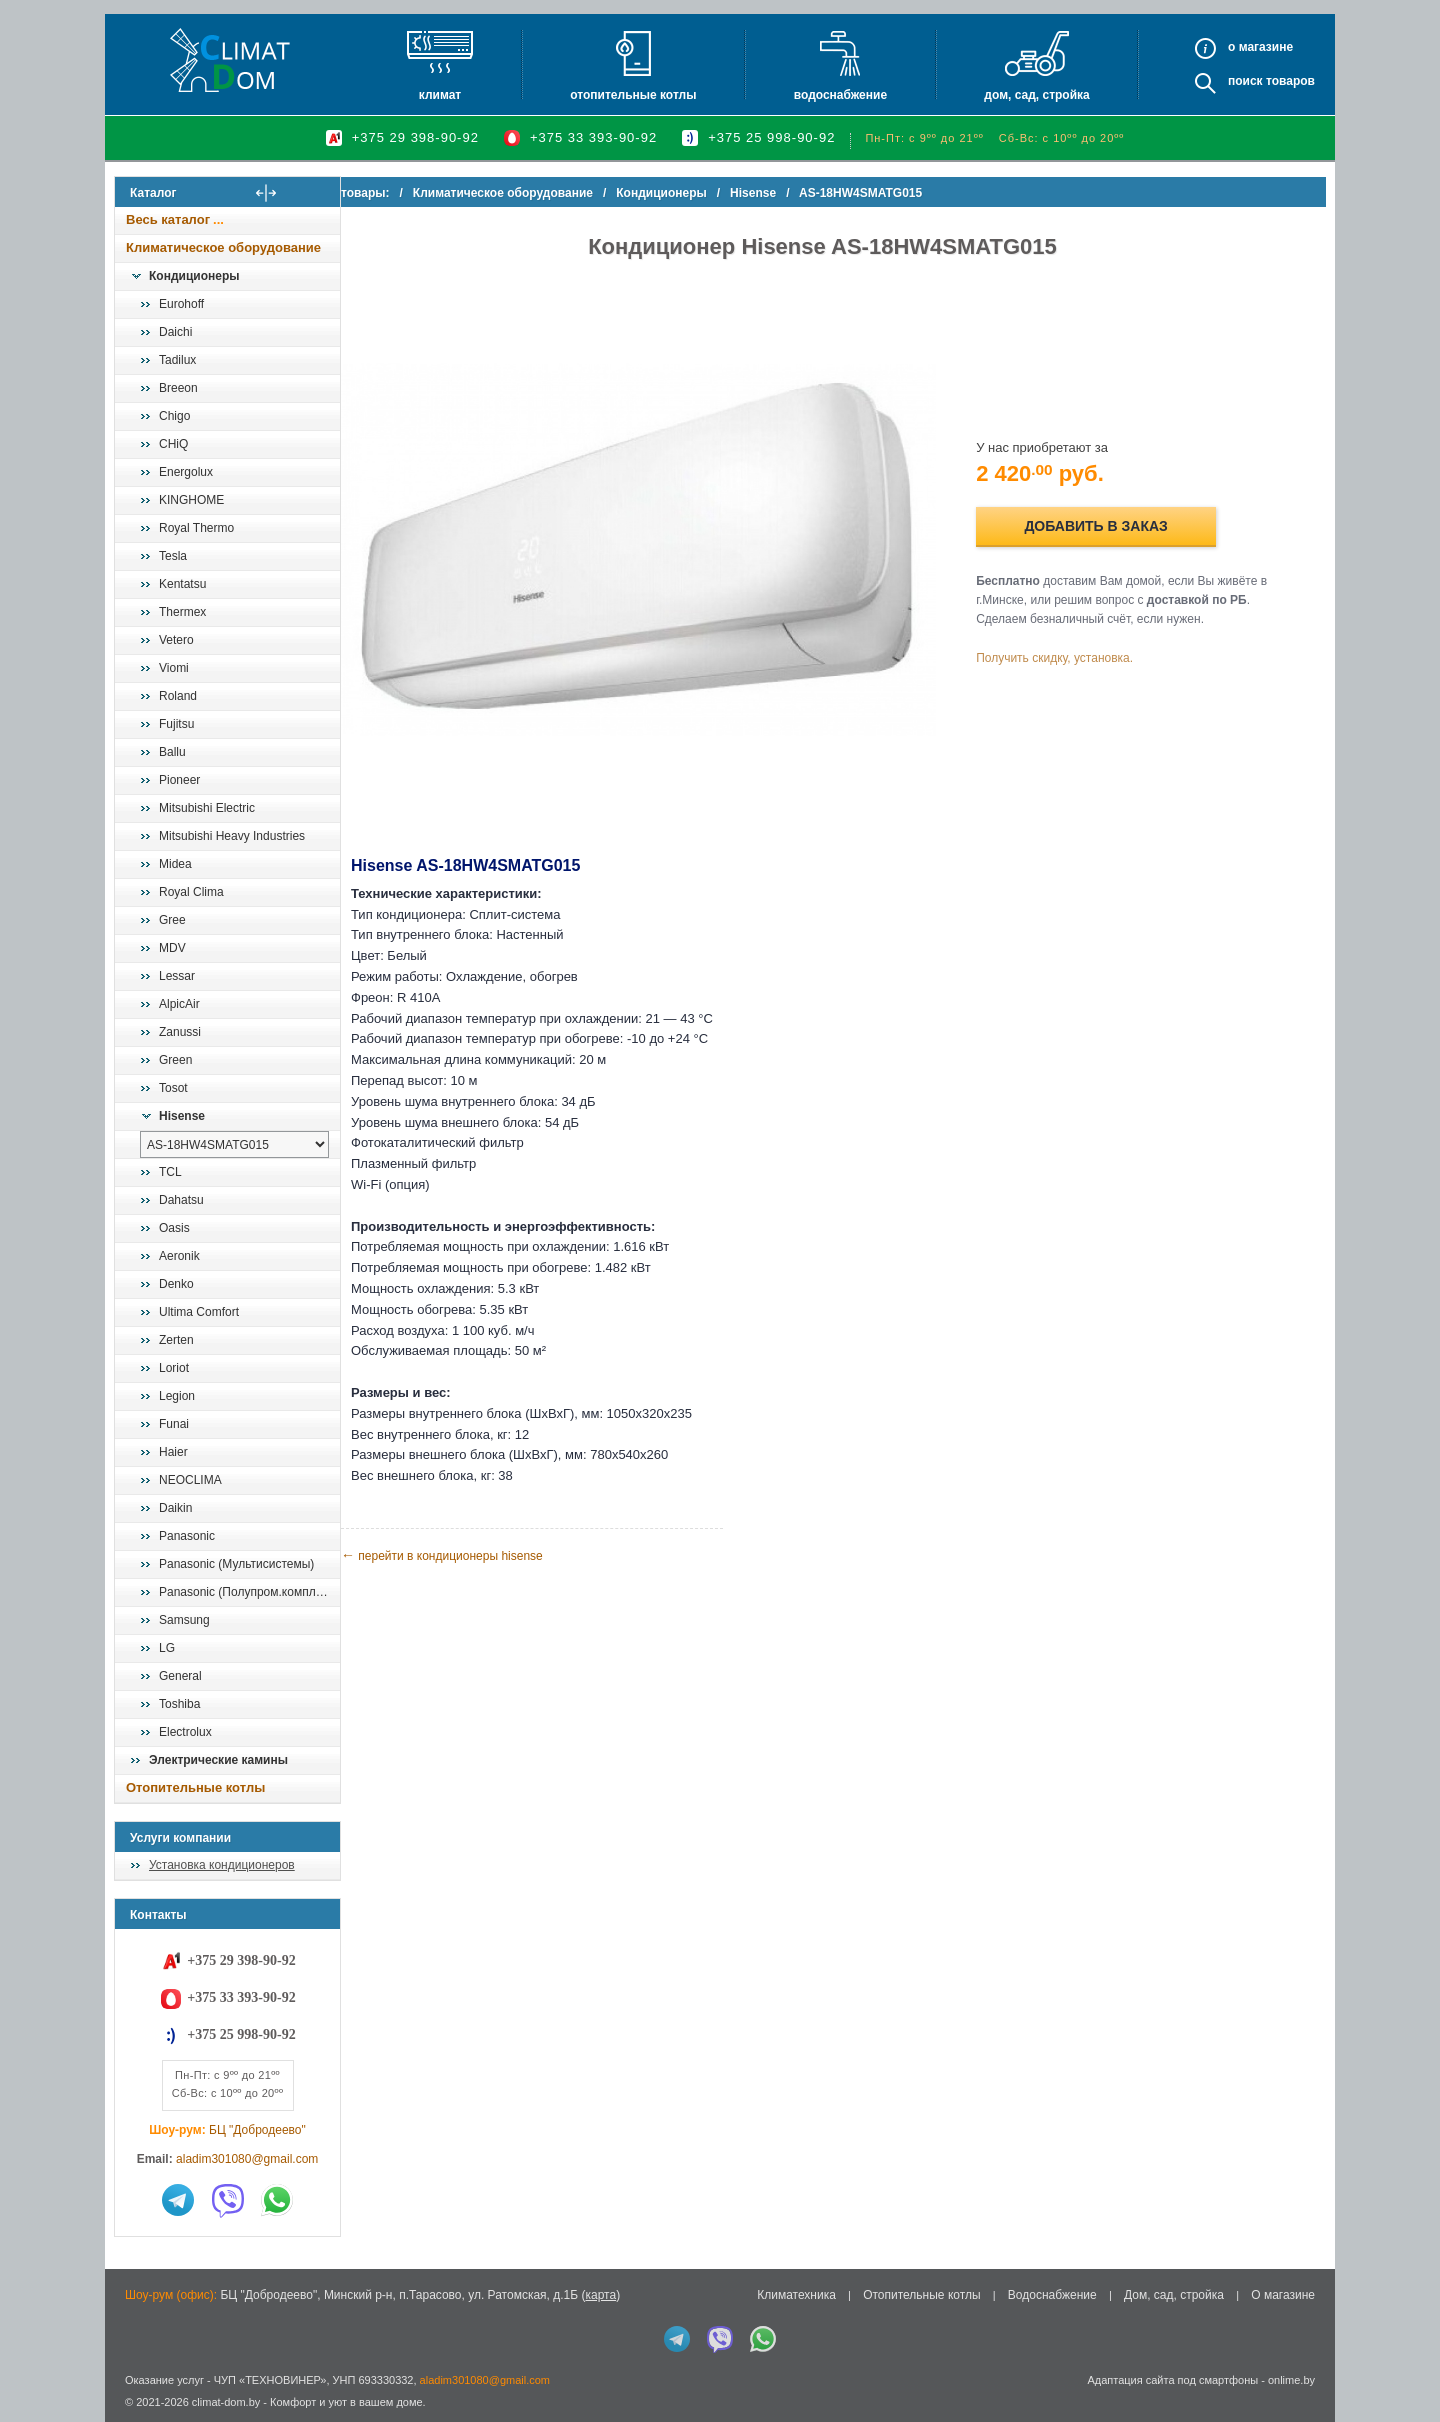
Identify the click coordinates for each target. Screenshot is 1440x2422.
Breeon (178, 388)
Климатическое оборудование (223, 247)
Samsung (184, 1620)
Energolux (186, 472)
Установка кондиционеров (222, 1865)
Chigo (174, 416)
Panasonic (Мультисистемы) (236, 1564)
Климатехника (796, 2295)
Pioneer (179, 780)
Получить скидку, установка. (1070, 647)
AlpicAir (179, 1004)
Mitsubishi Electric (207, 808)
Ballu (172, 752)
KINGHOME (191, 500)
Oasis (174, 1228)
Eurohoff (181, 304)
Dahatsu (181, 1200)
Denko (176, 1284)
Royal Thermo (196, 528)
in (132, 2417)
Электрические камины (218, 1760)
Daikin (175, 1508)
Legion (177, 1396)
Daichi (175, 332)
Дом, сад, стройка (1036, 95)
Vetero (176, 640)
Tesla (173, 556)
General (180, 1676)
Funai (174, 1424)
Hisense (182, 1116)
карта (600, 2295)
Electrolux (185, 1732)
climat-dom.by (226, 2402)
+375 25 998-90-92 (771, 137)
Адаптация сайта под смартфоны (1172, 2380)
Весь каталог (168, 219)
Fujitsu (176, 724)
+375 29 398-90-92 (415, 137)
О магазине (1283, 2295)
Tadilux (177, 360)
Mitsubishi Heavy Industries (232, 836)
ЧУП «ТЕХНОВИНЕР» (270, 2380)
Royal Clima (191, 892)
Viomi (174, 668)
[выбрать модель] (234, 1144)
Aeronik (179, 1256)
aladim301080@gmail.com (247, 2159)
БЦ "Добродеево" (257, 2130)
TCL (170, 1172)
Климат (440, 95)
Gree (172, 920)
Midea (175, 864)
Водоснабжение (840, 95)
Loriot (174, 1368)
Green (175, 1060)
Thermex (182, 612)
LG (167, 1648)
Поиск (1245, 81)
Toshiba (179, 1704)
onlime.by (1291, 2380)
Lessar (177, 976)
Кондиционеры (194, 276)
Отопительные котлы (633, 95)
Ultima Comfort (199, 1312)
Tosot (173, 1088)
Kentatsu (182, 584)
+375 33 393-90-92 (593, 137)
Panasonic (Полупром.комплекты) (249, 1592)
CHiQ (173, 444)
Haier (173, 1452)
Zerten (176, 1340)
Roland (178, 696)
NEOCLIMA (190, 1480)
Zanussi (180, 1032)
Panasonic (187, 1536)
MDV (172, 948)
